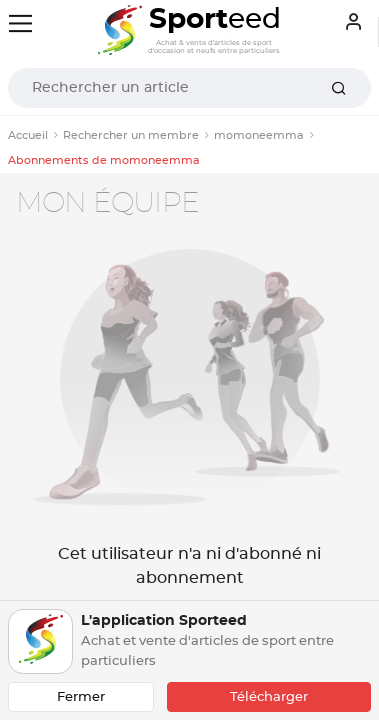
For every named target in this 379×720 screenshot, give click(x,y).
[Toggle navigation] (20, 23)
